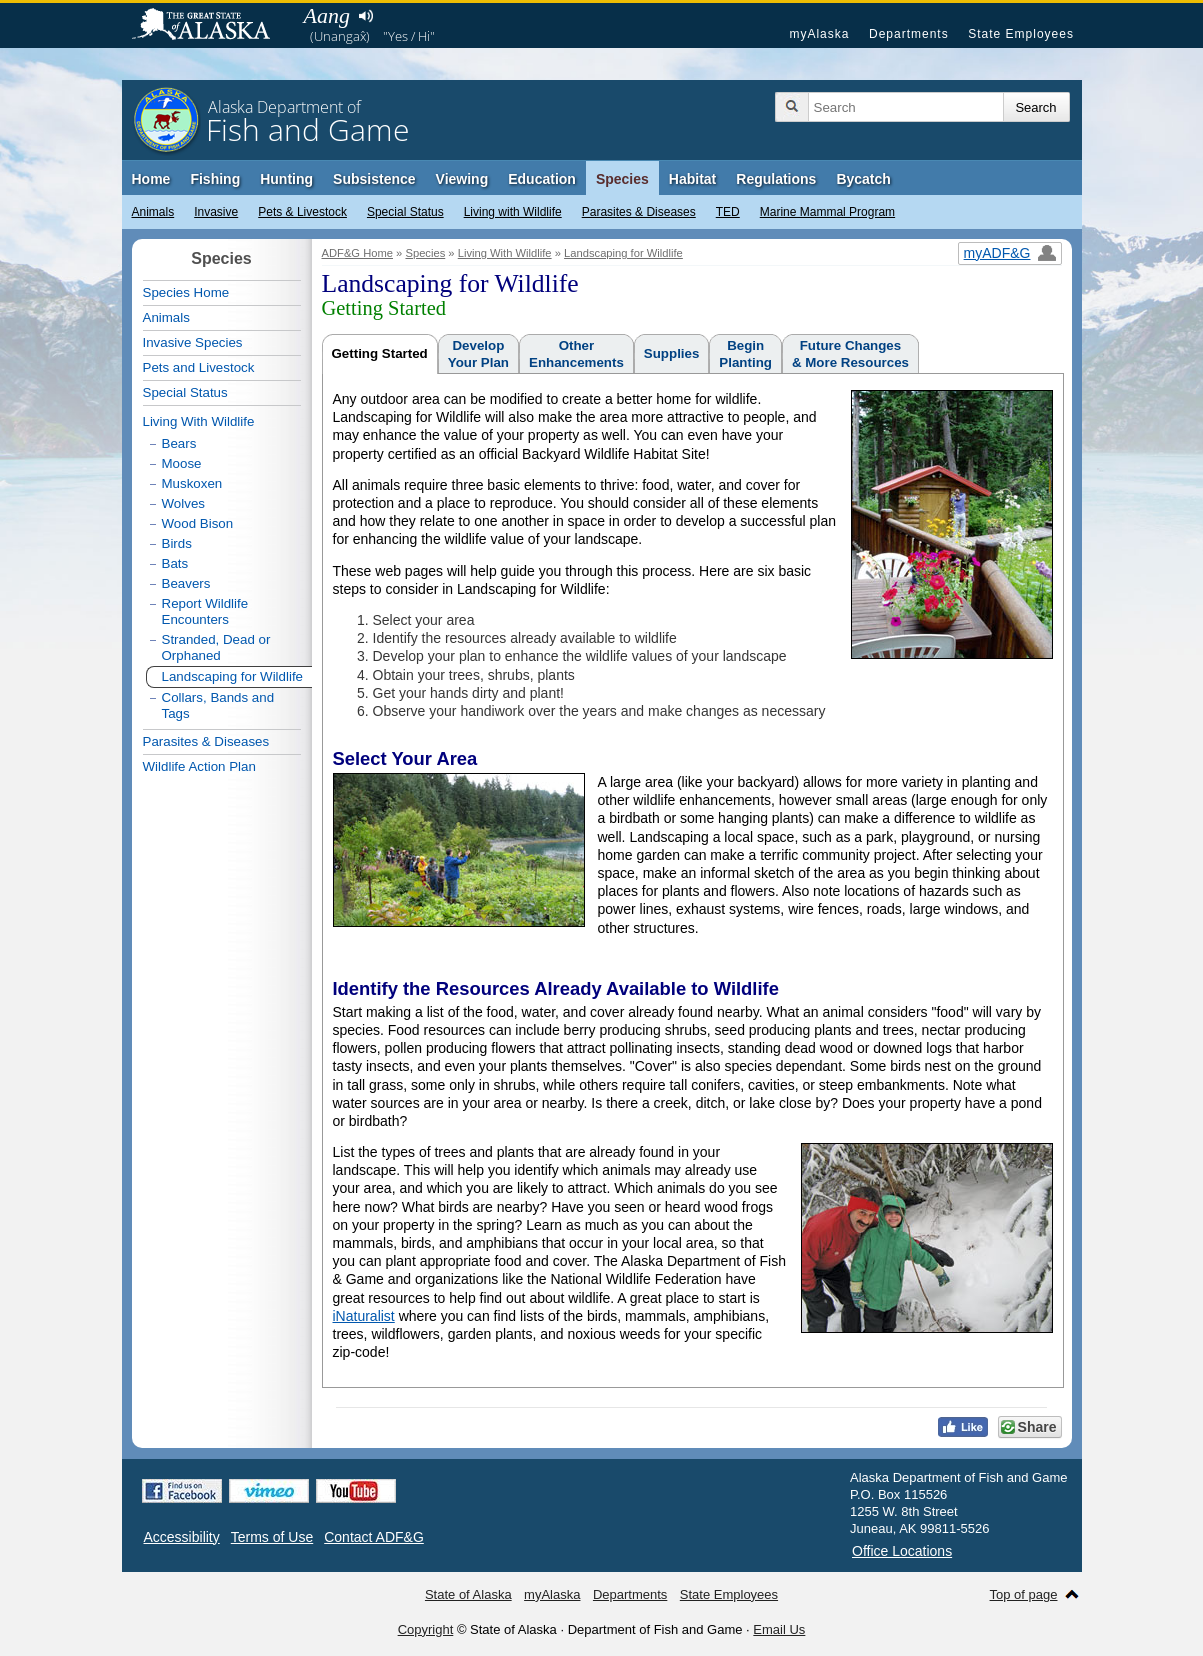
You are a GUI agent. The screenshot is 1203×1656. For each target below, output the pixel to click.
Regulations (776, 179)
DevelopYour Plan (478, 354)
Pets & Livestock (302, 212)
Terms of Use (272, 1537)
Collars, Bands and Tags (218, 705)
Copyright (426, 1629)
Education (542, 179)
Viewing (462, 179)
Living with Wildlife (513, 212)
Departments (909, 34)
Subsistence (374, 179)
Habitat (692, 179)
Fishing (215, 179)
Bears (179, 443)
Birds (177, 543)
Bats (175, 563)
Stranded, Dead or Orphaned (216, 647)
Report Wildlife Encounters (205, 611)
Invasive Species (193, 342)
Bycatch (863, 179)
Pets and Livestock (199, 367)
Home (151, 179)
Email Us (779, 1629)
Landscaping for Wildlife (623, 253)
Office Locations (902, 1551)
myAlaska (819, 34)
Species (622, 179)
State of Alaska (211, 26)
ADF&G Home (358, 253)
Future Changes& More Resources (850, 354)
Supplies (672, 353)
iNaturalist (364, 1316)
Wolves (183, 503)
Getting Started (380, 353)
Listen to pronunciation (366, 16)
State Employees (1021, 34)
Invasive (216, 212)
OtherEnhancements (576, 354)
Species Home (186, 292)
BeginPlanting (745, 354)
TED (728, 212)
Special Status (405, 212)
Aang (327, 15)
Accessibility (182, 1537)
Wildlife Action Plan (199, 766)
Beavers (186, 583)
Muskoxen (192, 483)
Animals (153, 212)
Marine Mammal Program (827, 212)
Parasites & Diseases (639, 212)
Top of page (1024, 1594)
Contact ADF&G (374, 1537)
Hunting (286, 179)
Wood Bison (198, 523)
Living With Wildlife (505, 253)
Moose (182, 463)
